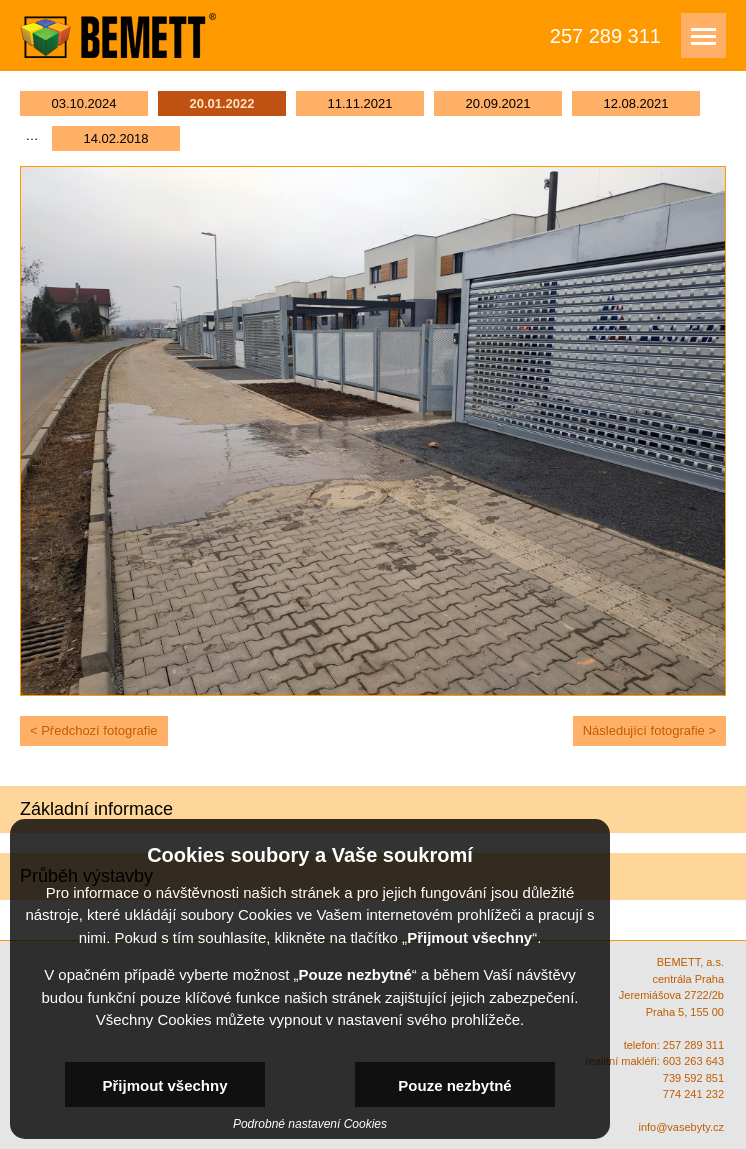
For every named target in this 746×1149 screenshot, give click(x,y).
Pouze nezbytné (454, 1085)
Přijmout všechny (164, 1085)
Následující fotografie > (649, 730)
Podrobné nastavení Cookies (310, 1124)
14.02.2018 (115, 138)
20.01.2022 (221, 103)
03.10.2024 (83, 103)
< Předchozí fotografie (94, 730)
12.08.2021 (635, 103)
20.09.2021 (497, 103)
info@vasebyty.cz (681, 1127)
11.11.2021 (359, 103)
